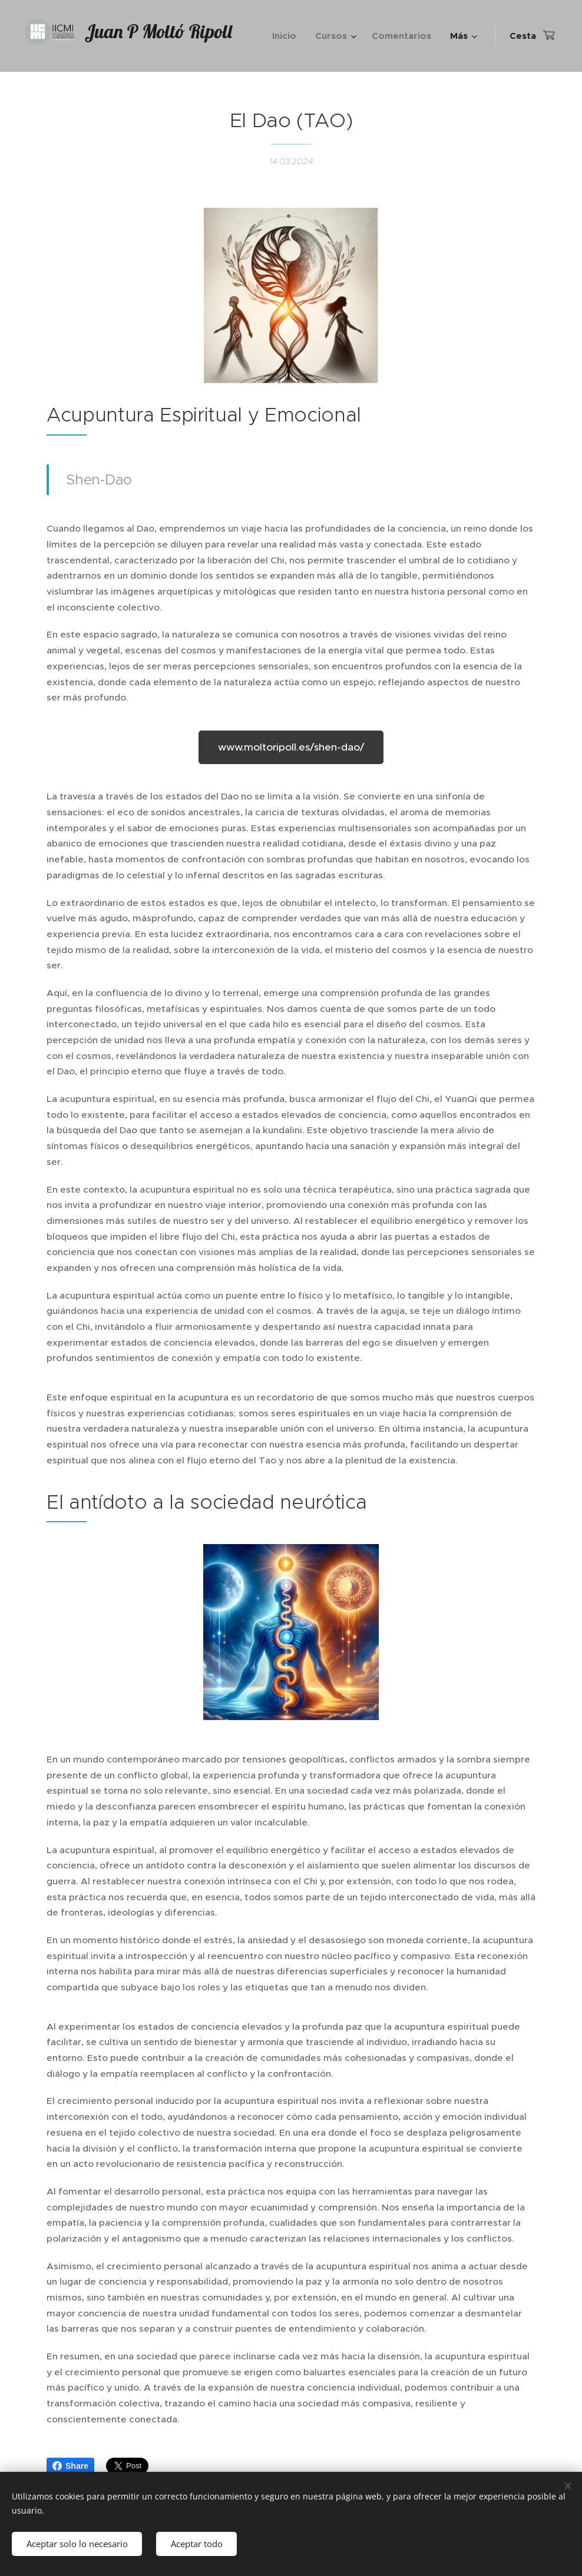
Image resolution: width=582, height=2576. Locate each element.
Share (70, 2466)
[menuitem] (287, 36)
